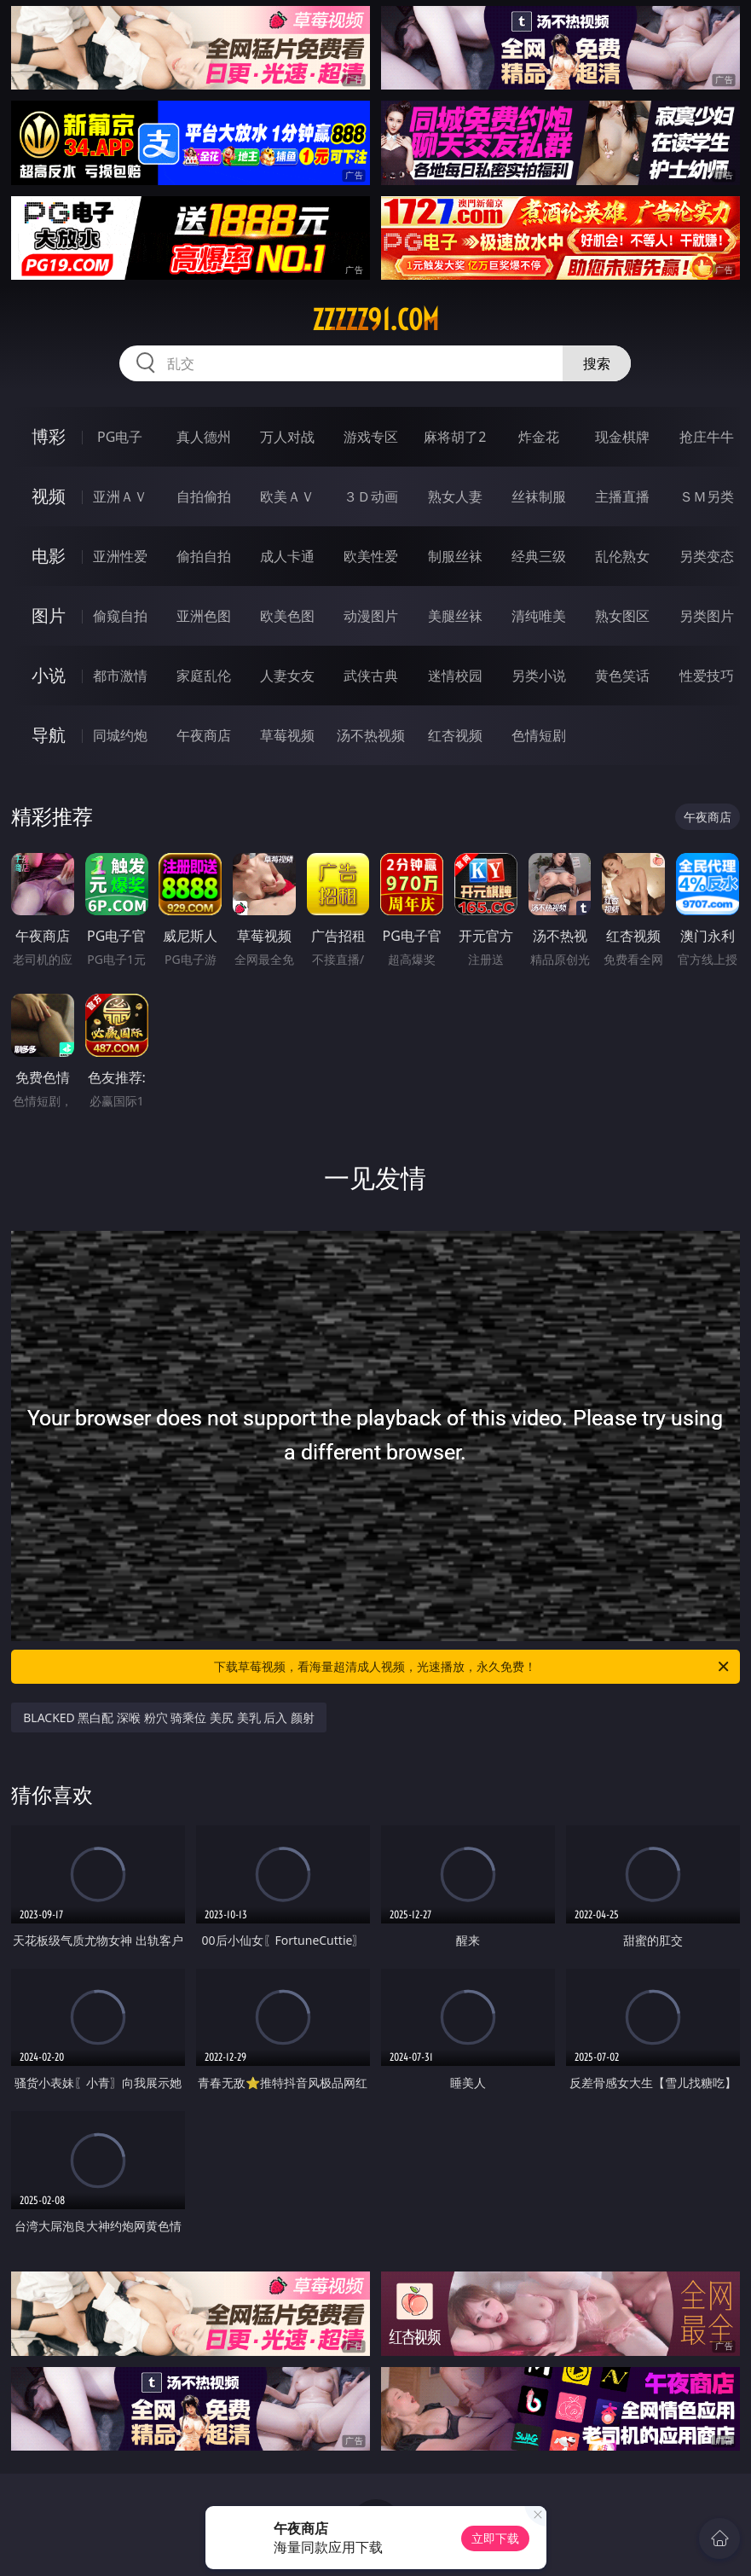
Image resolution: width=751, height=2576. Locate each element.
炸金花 (538, 436)
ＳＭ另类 (706, 496)
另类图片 (706, 615)
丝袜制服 (538, 496)
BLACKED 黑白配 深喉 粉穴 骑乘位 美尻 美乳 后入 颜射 (169, 1717)
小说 (49, 675)
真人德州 (203, 436)
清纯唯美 (538, 615)
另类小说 (538, 675)
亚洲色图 (203, 615)
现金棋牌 (622, 436)
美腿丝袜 (455, 615)
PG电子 (119, 436)
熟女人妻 (455, 496)
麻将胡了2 (455, 436)
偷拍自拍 (203, 556)
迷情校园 (455, 675)
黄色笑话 (622, 675)
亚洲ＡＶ (120, 496)
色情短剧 (538, 735)
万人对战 (287, 436)
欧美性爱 (371, 556)
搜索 (596, 363)
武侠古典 (371, 675)
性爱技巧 (706, 675)
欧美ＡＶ (287, 496)
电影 (49, 555)
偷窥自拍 (120, 615)
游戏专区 (371, 436)
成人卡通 (287, 556)
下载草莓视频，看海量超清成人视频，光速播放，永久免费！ (472, 1666)
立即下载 (495, 2538)
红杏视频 (455, 735)
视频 (49, 496)
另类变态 (706, 556)
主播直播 (622, 496)
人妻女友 (287, 675)
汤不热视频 (371, 735)
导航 (49, 734)
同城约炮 (120, 735)
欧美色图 (287, 615)
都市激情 (120, 675)
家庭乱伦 (203, 675)
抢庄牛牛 (706, 436)
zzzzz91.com (375, 320)
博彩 (49, 436)
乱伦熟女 (622, 556)
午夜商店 (203, 735)
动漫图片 (371, 615)
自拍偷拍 (203, 496)
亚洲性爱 (120, 556)
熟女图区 (622, 615)
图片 (49, 615)
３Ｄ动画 (371, 496)
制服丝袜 (455, 556)
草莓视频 (287, 735)
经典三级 (538, 556)
